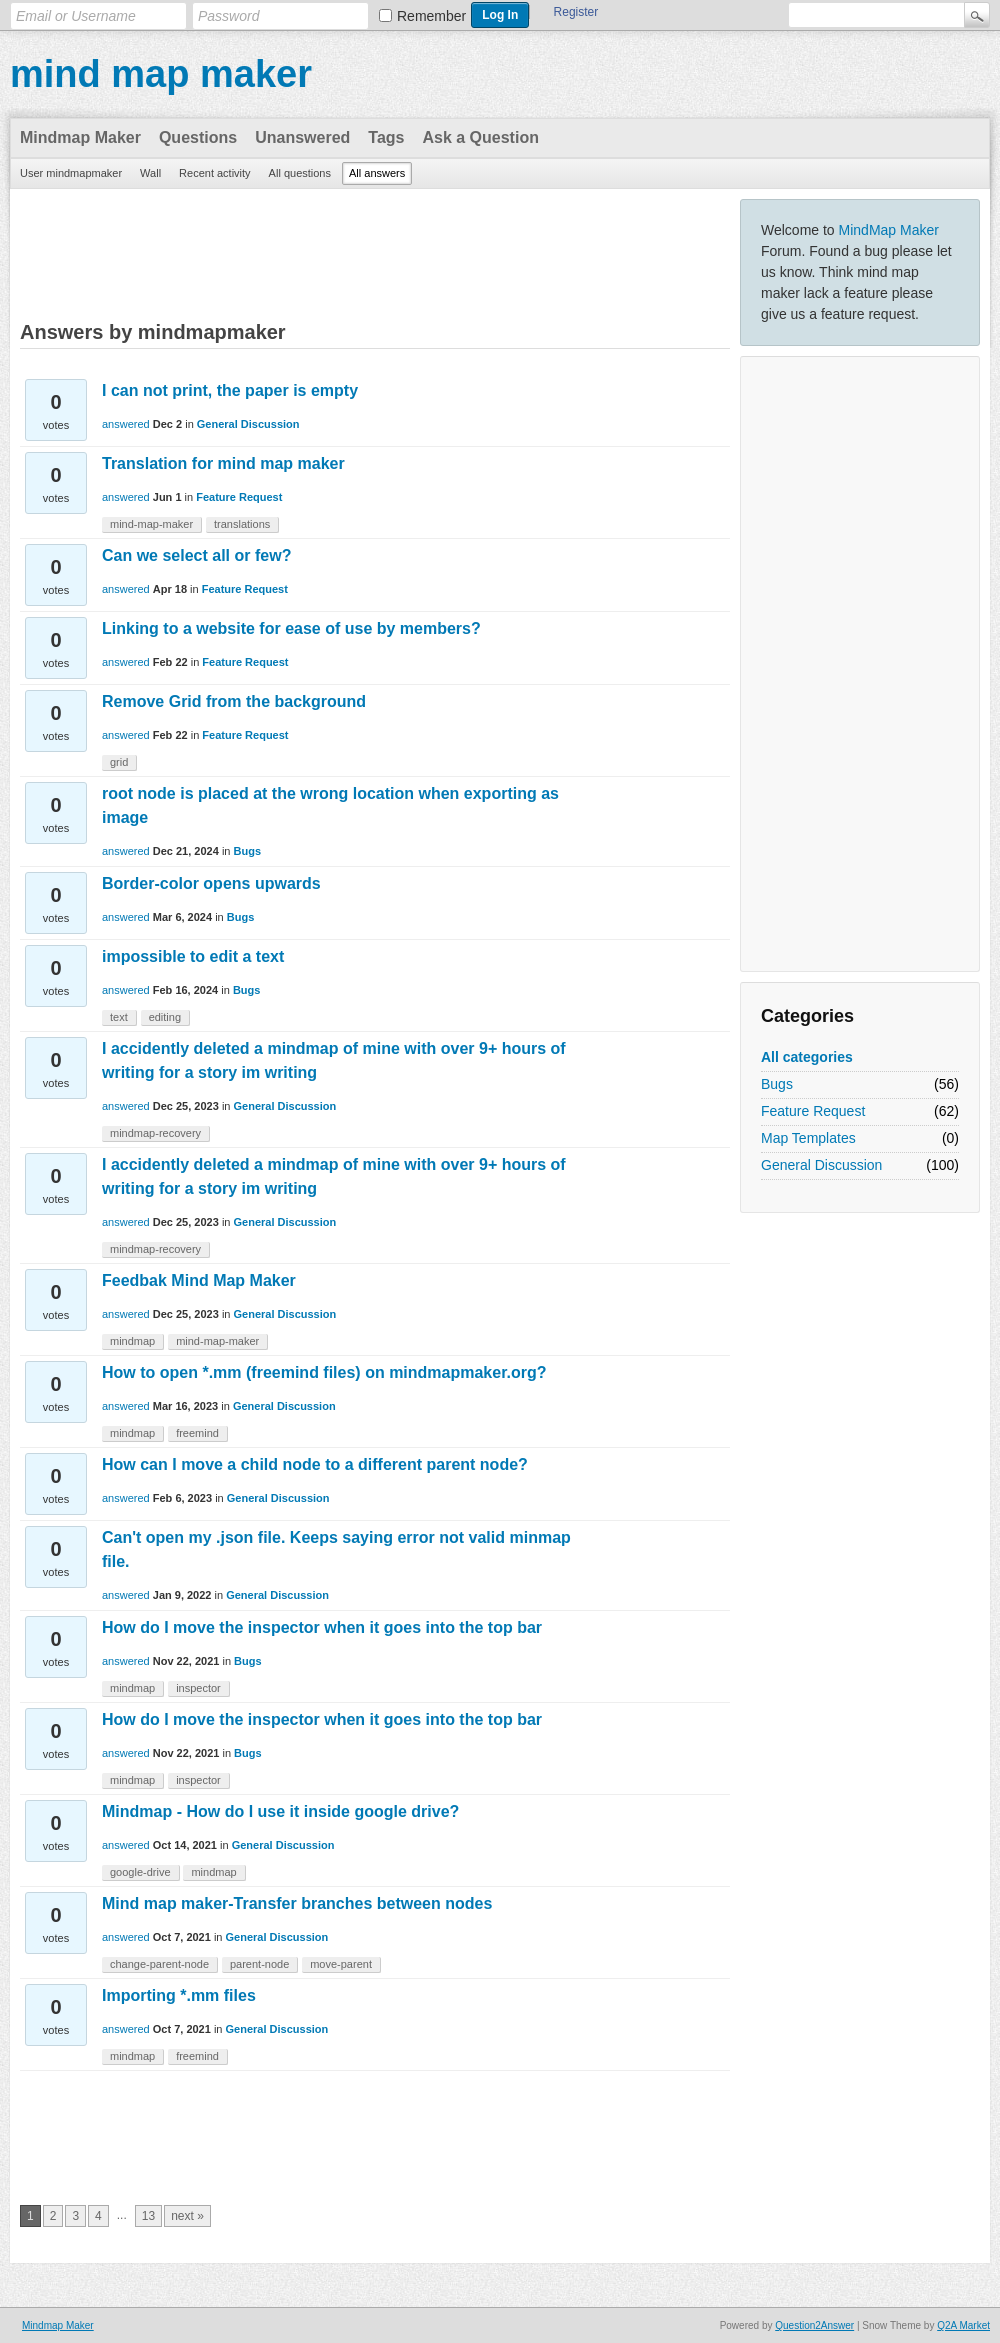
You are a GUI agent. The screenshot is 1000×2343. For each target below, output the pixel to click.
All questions (300, 173)
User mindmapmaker (71, 173)
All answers (377, 173)
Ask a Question (480, 137)
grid (119, 762)
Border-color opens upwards (211, 883)
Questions (198, 137)
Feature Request (813, 1111)
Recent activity (215, 173)
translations (242, 524)
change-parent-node (159, 1964)
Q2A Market (963, 2325)
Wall (150, 173)
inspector (198, 1688)
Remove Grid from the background (234, 701)
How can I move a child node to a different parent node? (315, 1464)
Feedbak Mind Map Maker (199, 1280)
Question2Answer (814, 2325)
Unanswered (302, 137)
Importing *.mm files (179, 1995)
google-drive (140, 1872)
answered (126, 424)
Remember (431, 16)
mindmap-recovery (155, 1133)
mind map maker (161, 74)
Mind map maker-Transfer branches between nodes (297, 1903)
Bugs (777, 1084)
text (119, 1017)
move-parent (341, 1964)
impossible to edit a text (193, 956)
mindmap (132, 1341)
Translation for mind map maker (223, 463)
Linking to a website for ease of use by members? (291, 628)
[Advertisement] (860, 664)
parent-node (259, 1964)
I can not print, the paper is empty (230, 390)
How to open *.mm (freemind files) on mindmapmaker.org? (324, 1372)
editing (165, 1017)
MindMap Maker (889, 230)
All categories (807, 1057)
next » (187, 2216)
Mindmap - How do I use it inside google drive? (280, 1811)
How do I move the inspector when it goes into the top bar (322, 1627)
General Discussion (821, 1165)
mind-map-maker (151, 524)
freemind (197, 1433)
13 (148, 2216)
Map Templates (808, 1138)
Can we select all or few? (196, 555)
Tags (386, 137)
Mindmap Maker (80, 137)
